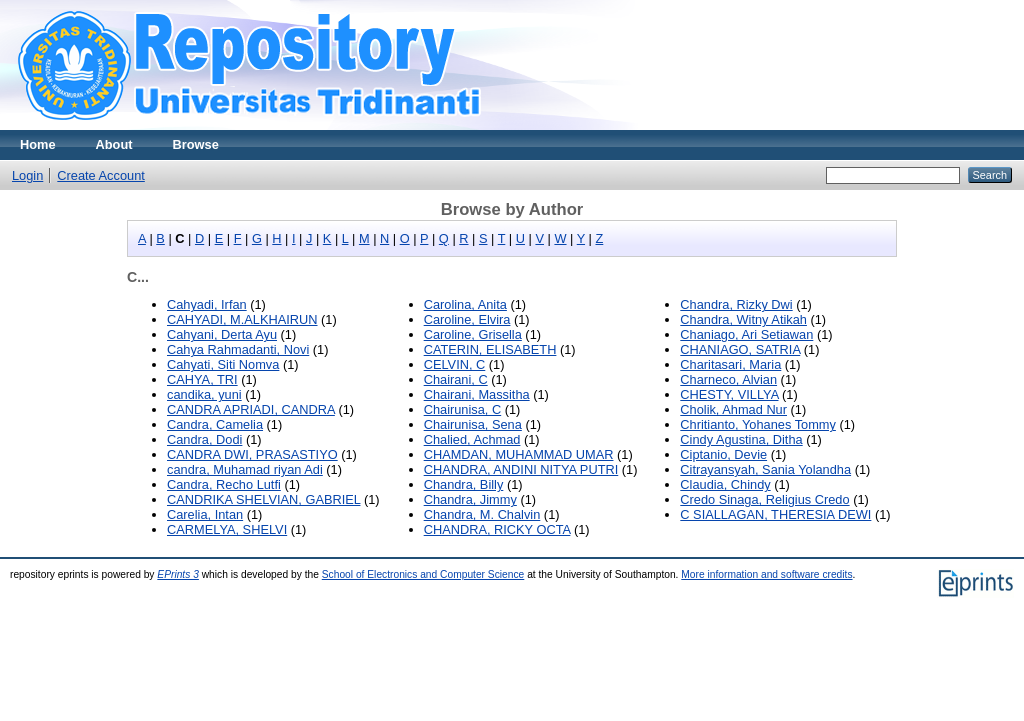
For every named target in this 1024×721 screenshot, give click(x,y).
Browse (196, 144)
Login (27, 175)
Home (38, 144)
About (114, 144)
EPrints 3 (178, 574)
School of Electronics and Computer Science (423, 574)
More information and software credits (766, 574)
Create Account (101, 175)
